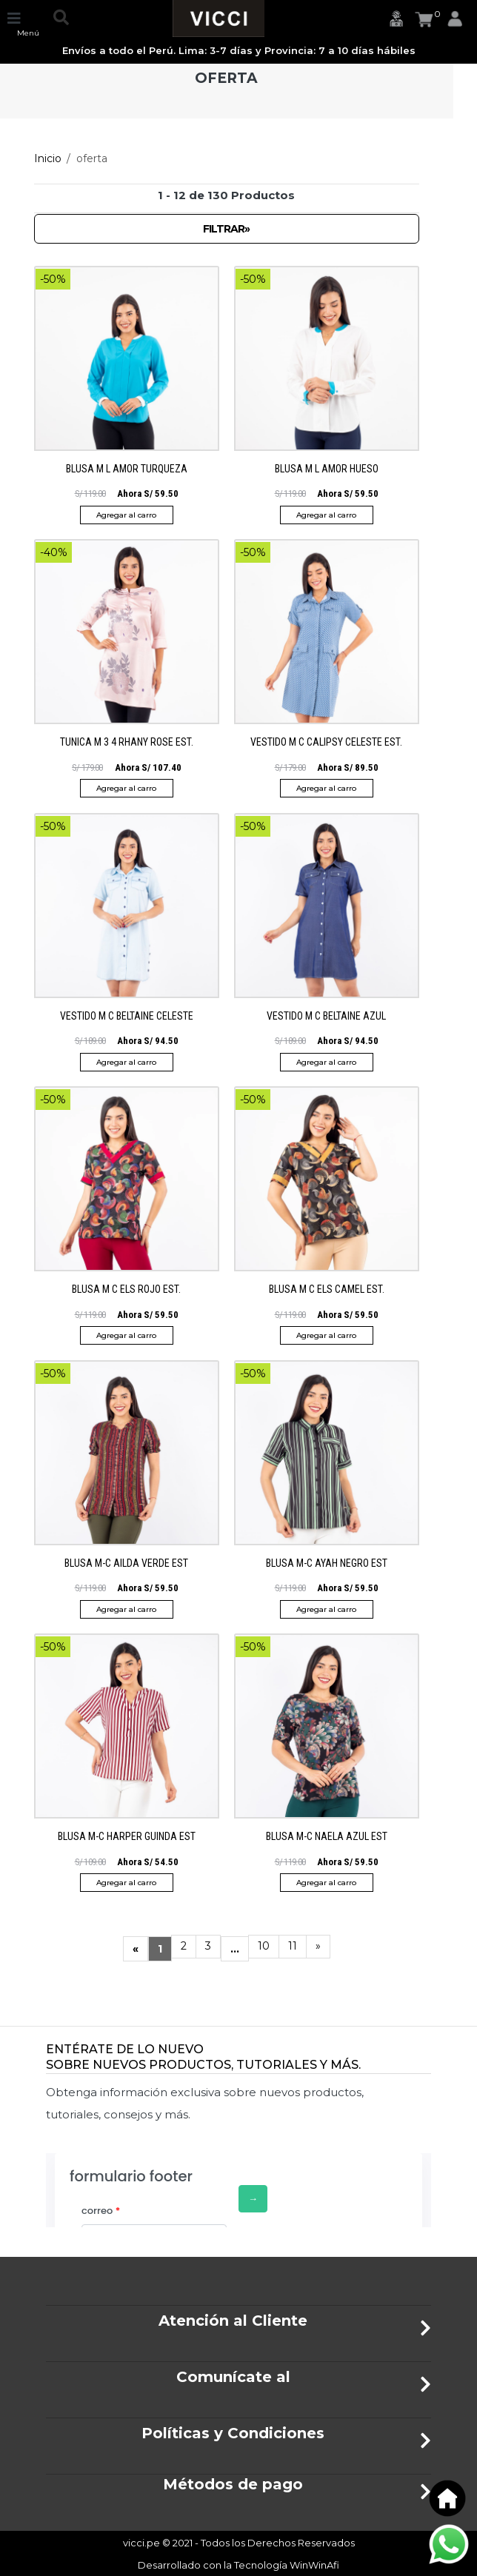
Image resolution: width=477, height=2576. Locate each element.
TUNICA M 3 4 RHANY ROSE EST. (126, 742)
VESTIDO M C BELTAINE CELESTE (126, 1016)
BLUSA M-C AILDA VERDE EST (126, 1563)
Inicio (47, 158)
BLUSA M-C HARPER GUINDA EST (127, 1836)
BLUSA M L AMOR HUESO (326, 469)
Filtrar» (226, 228)
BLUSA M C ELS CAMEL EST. (326, 1289)
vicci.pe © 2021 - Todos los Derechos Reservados (239, 2543)
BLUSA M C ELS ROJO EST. (126, 1289)
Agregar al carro (126, 515)
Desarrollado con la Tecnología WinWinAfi (238, 2565)
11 (292, 1946)
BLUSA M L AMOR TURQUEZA (126, 469)
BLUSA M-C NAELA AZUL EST (326, 1836)
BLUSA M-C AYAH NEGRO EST (326, 1563)
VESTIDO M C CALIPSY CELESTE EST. (326, 742)
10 (264, 1946)
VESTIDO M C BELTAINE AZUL (326, 1016)
